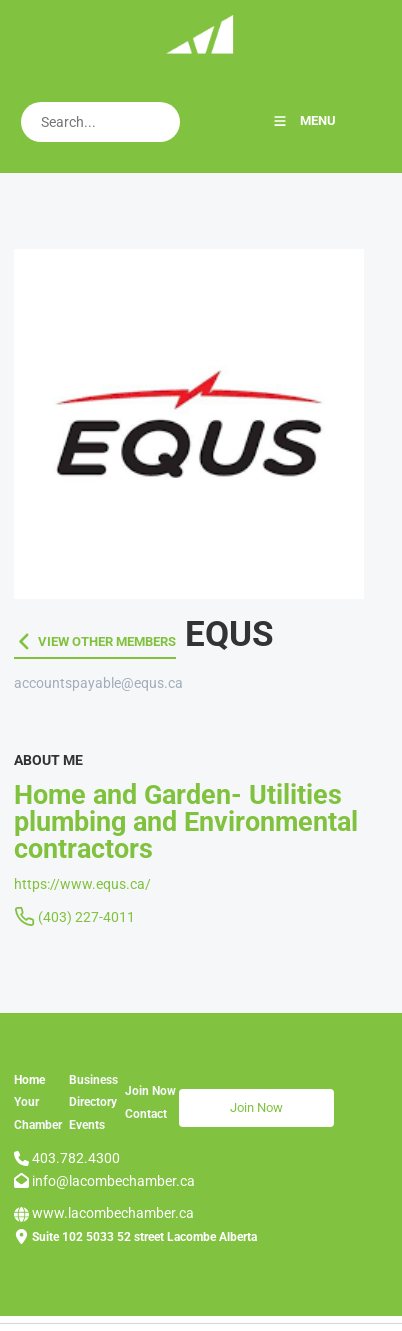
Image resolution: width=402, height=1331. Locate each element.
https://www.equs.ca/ (82, 884)
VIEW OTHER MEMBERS (83, 641)
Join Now (205, 1099)
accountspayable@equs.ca (98, 683)
